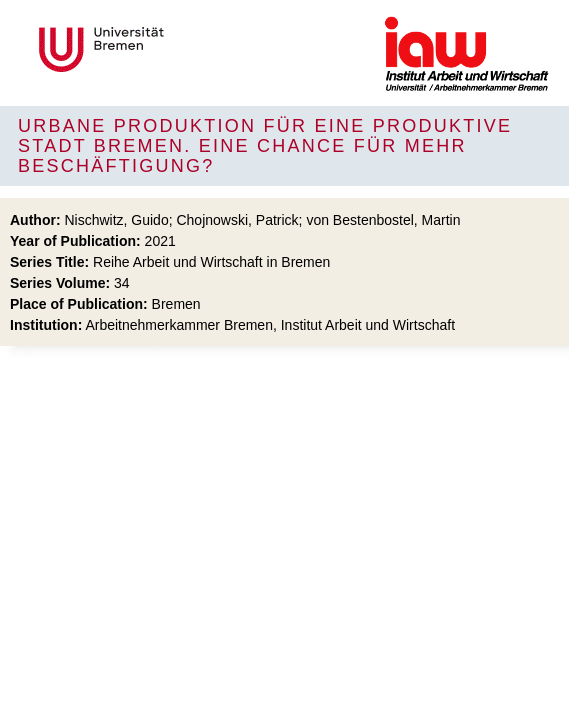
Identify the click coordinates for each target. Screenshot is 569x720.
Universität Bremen (168, 49)
